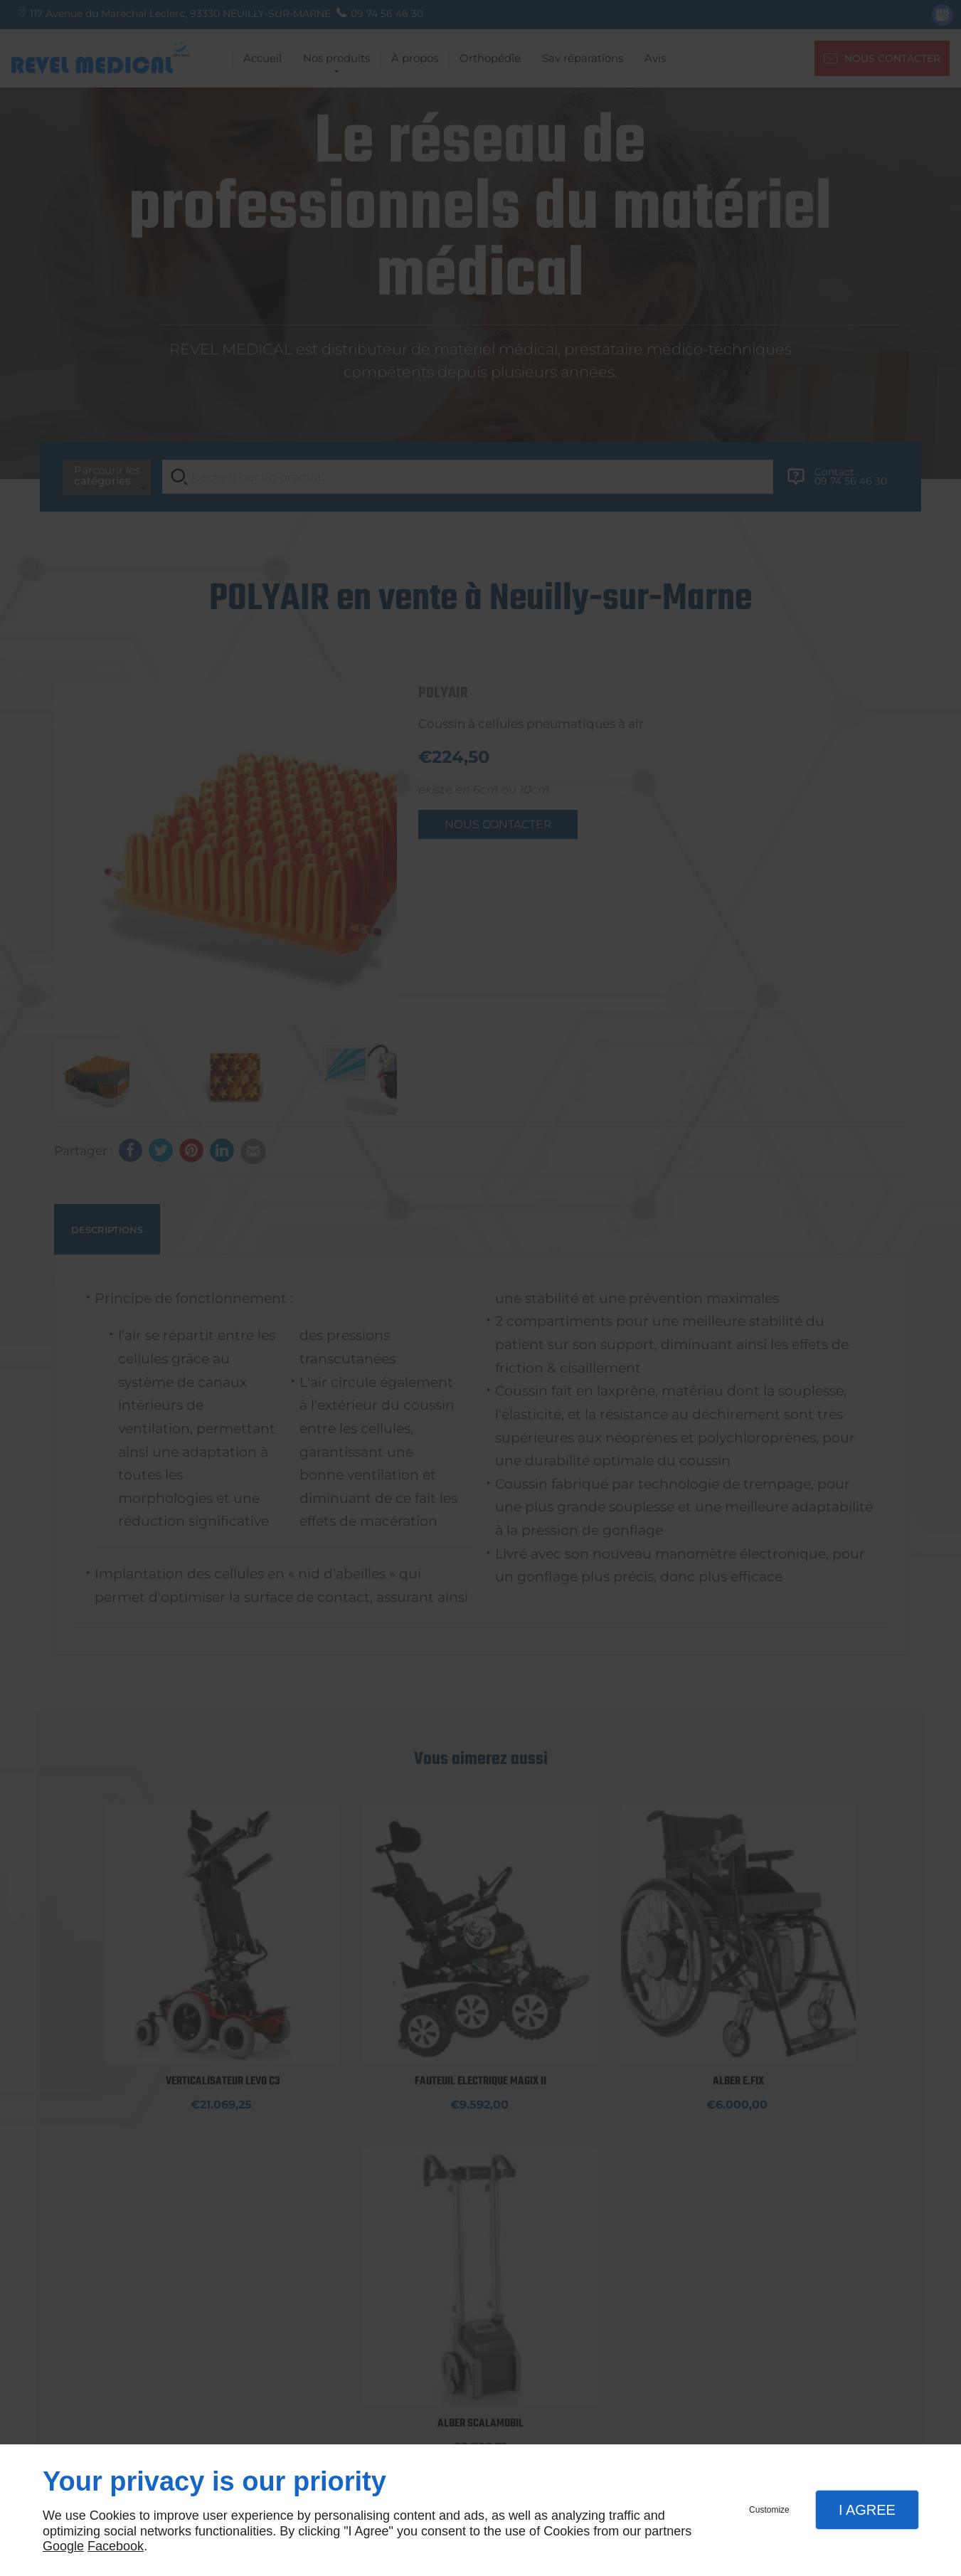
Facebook (115, 2546)
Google (63, 2546)
